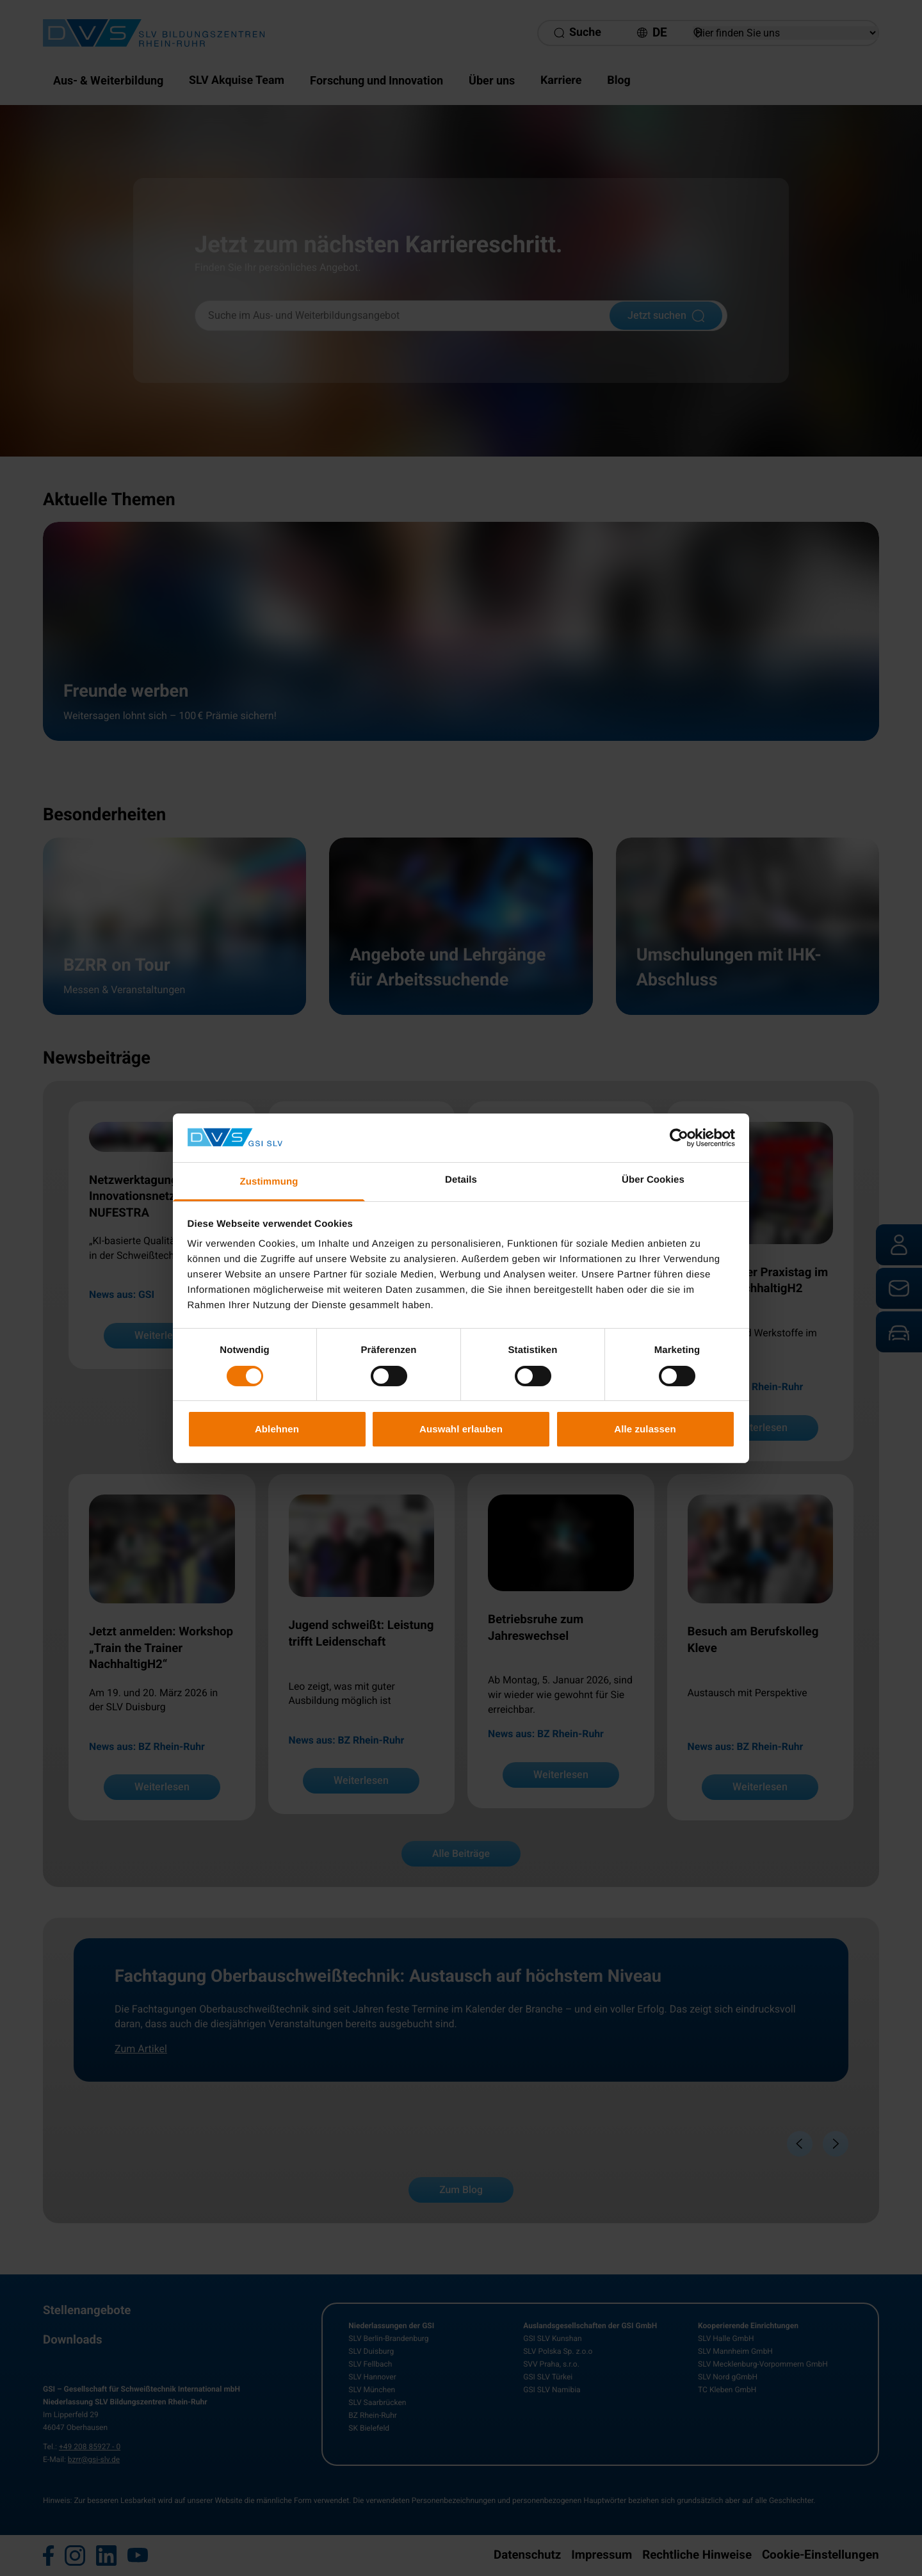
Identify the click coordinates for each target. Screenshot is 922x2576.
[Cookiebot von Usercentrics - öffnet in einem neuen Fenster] (679, 1137)
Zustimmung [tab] (269, 1181)
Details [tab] (461, 1179)
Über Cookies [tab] (653, 1179)
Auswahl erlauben (461, 1428)
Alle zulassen (644, 1428)
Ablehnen (277, 1428)
